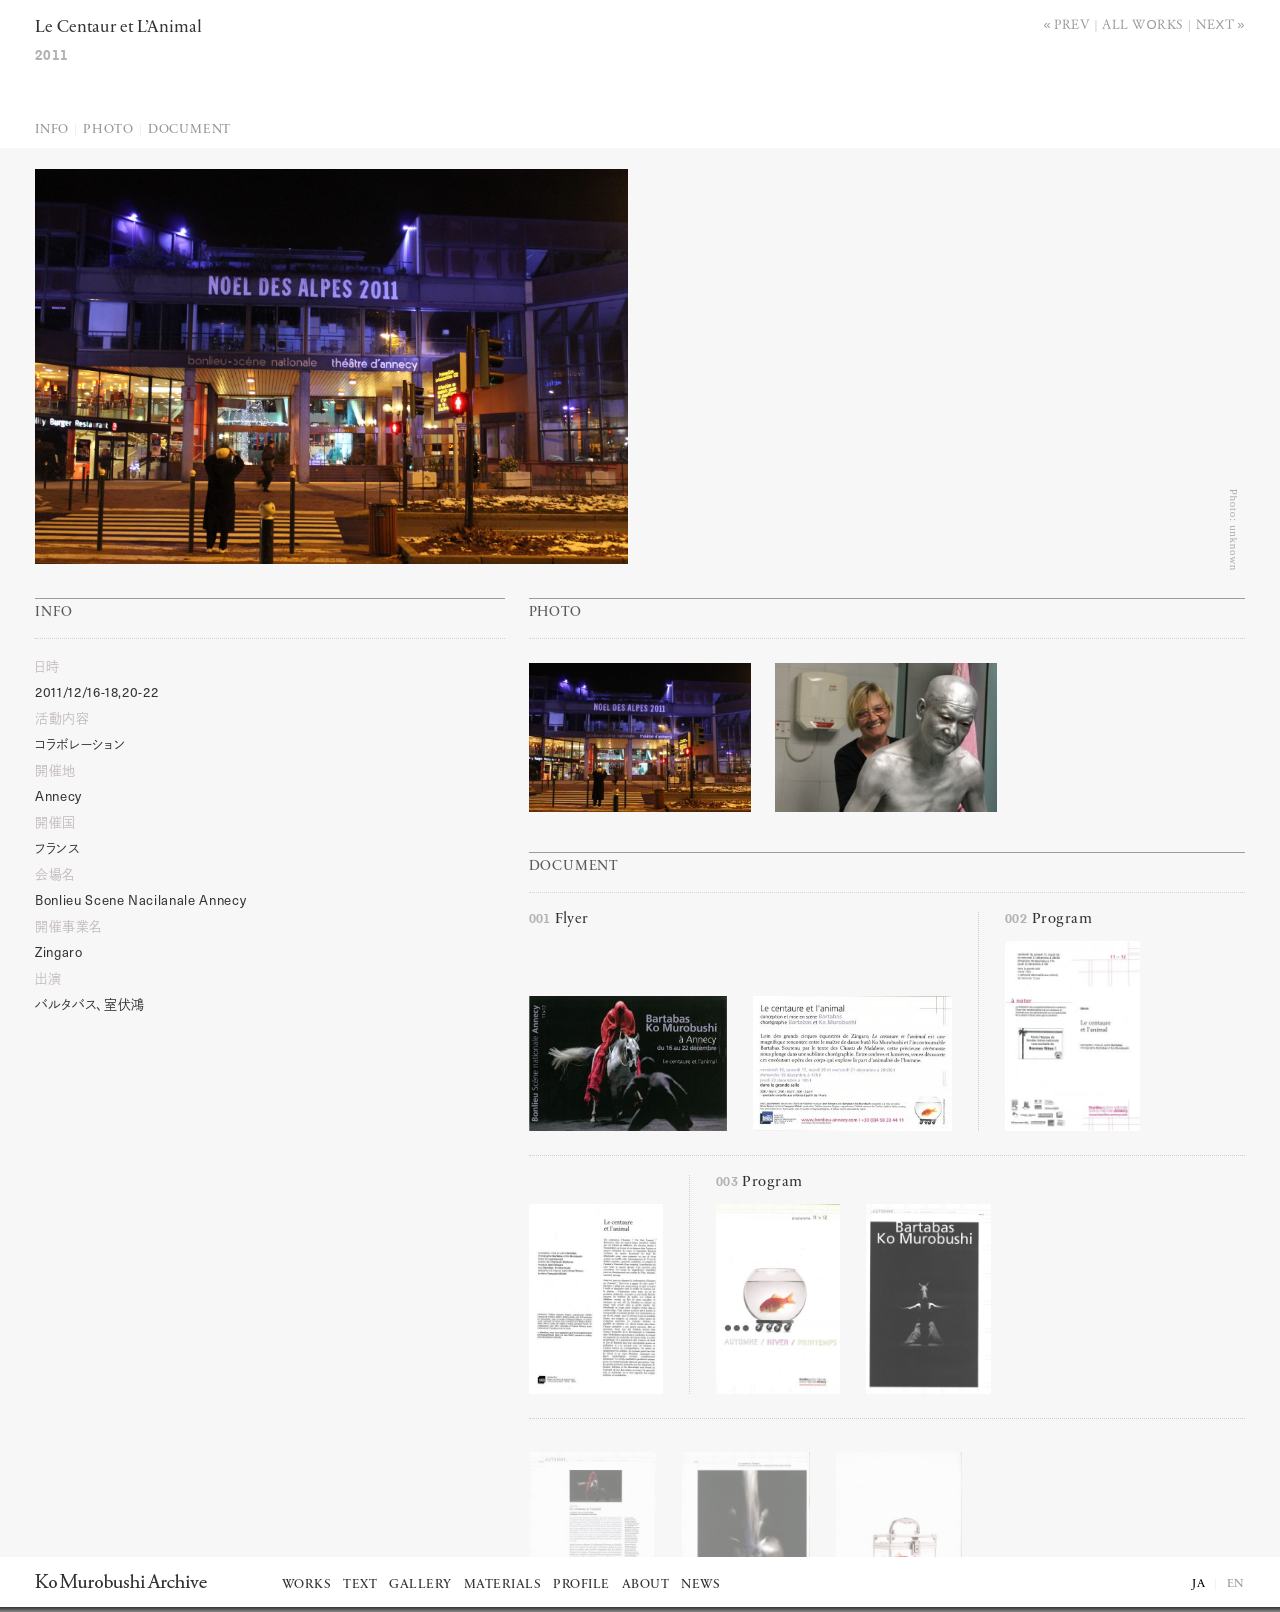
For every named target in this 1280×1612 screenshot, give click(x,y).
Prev (1072, 23)
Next (1215, 23)
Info (52, 129)
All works (1143, 23)
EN (1236, 1584)
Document (189, 129)
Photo (108, 129)
